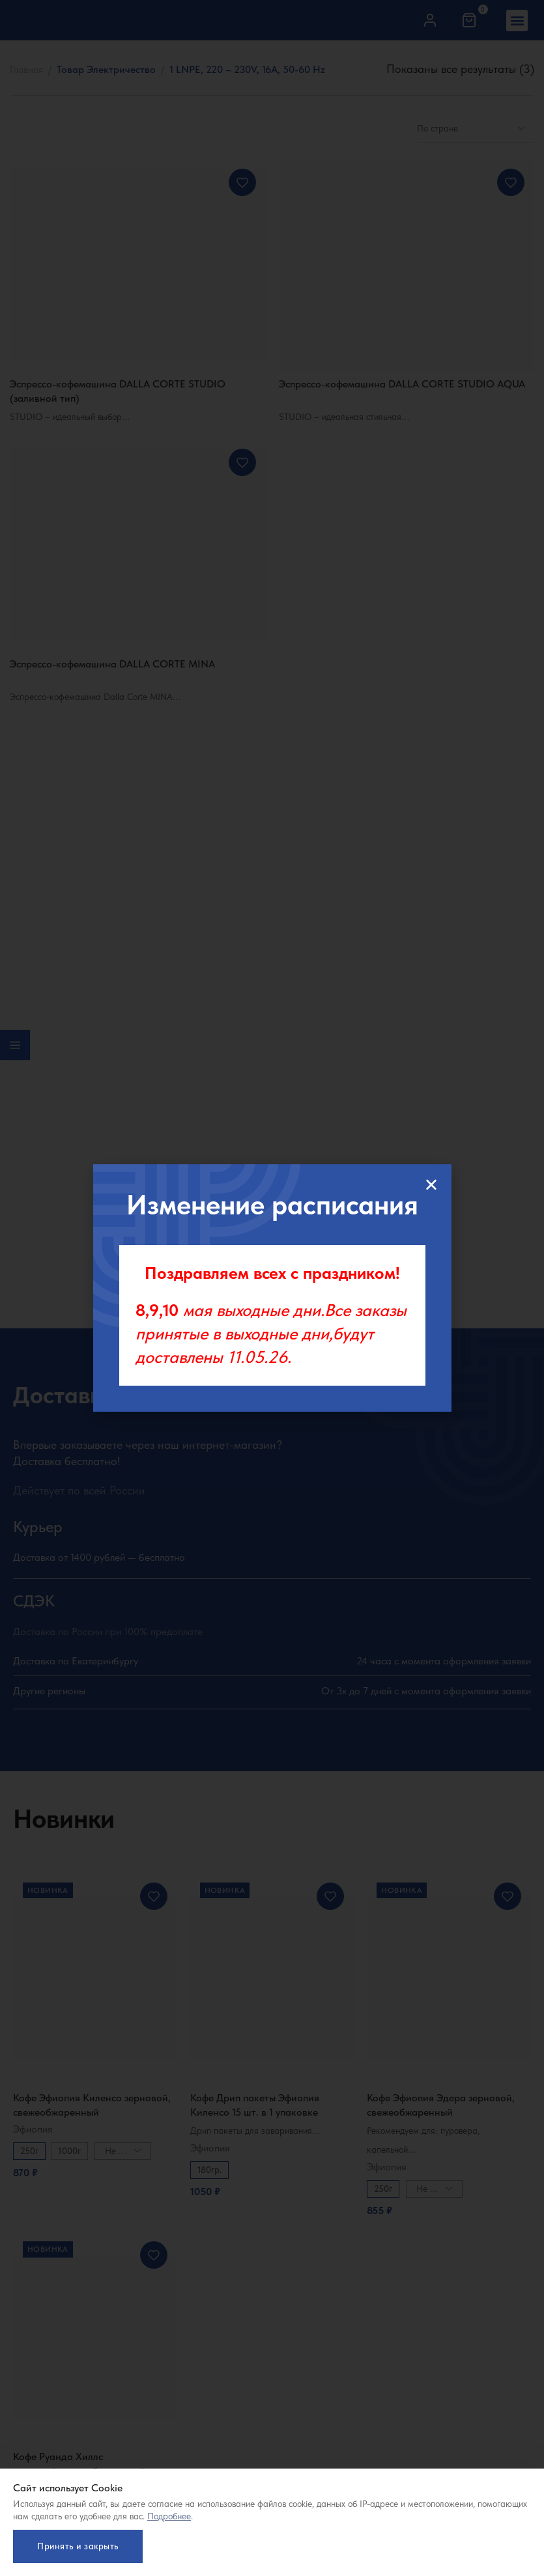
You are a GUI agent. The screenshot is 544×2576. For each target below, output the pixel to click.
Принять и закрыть (78, 2545)
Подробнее (169, 2515)
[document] (272, 1288)
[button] (431, 1184)
